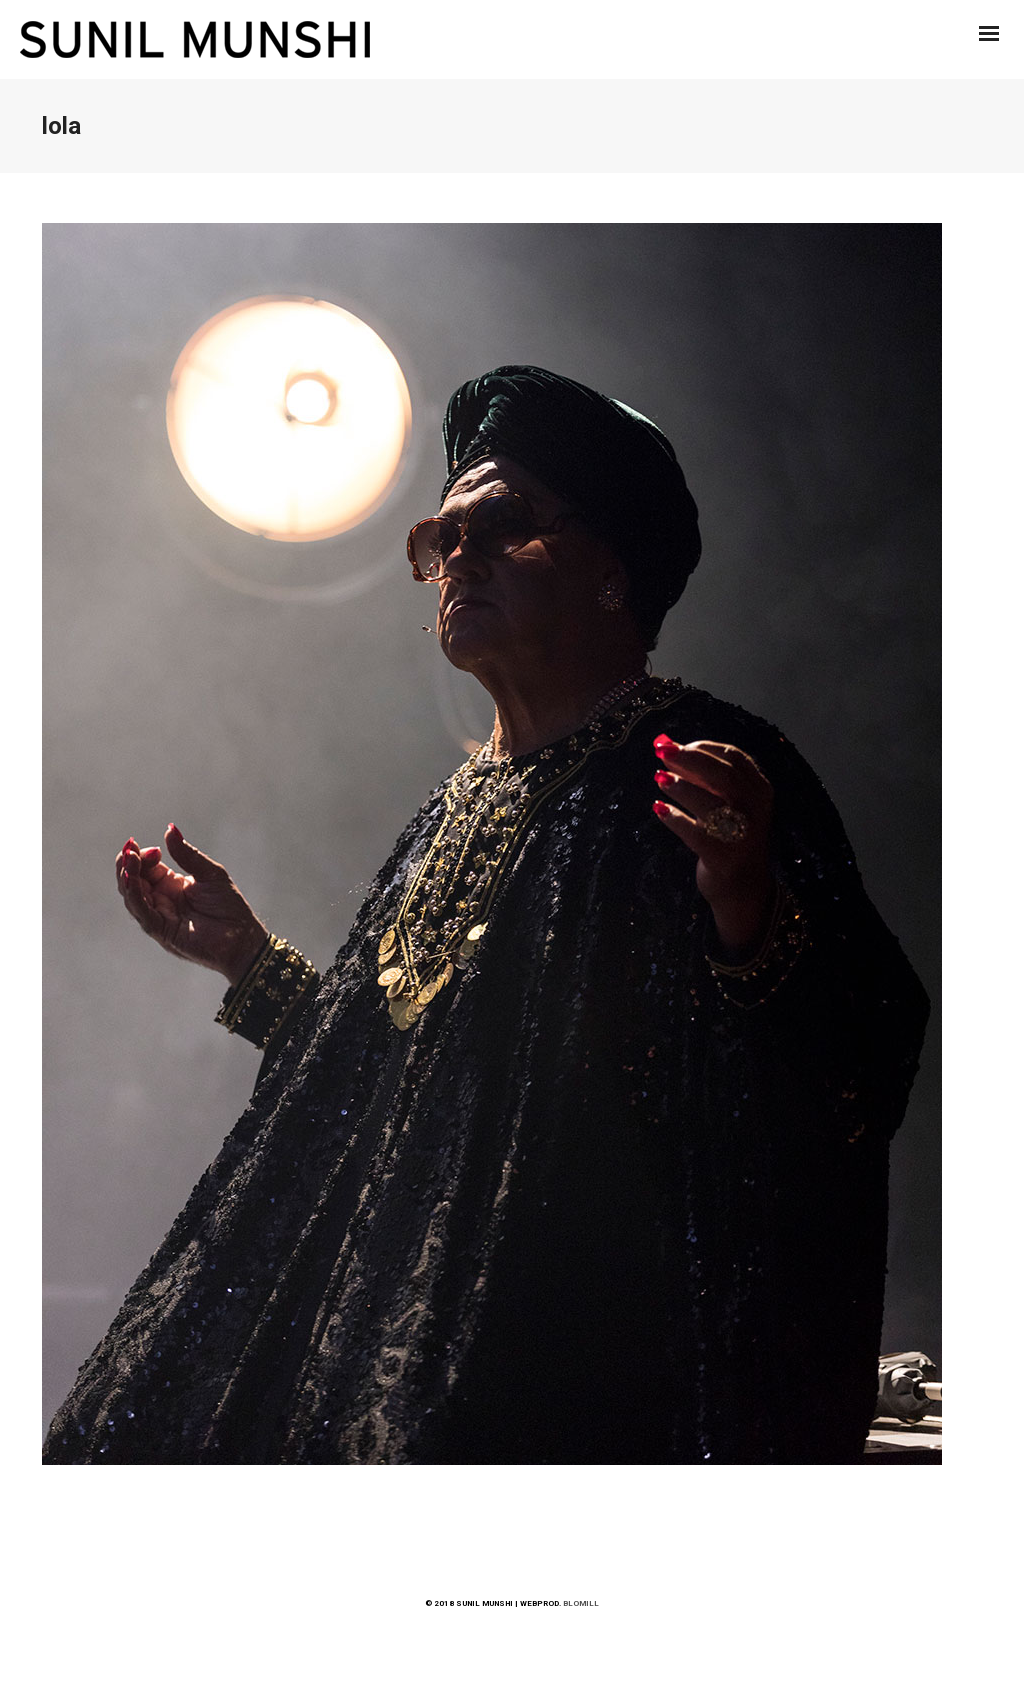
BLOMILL (581, 1603)
